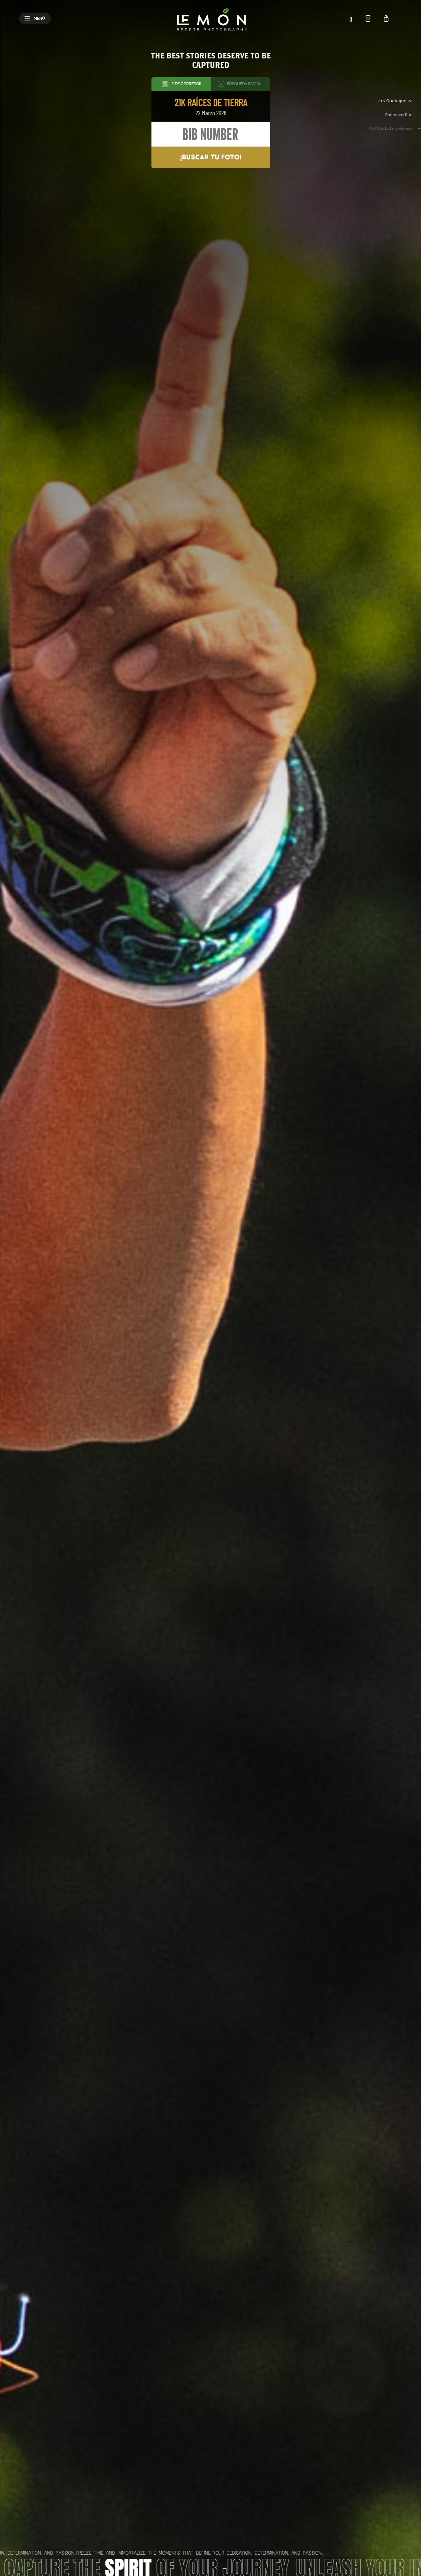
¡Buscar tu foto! (210, 157)
